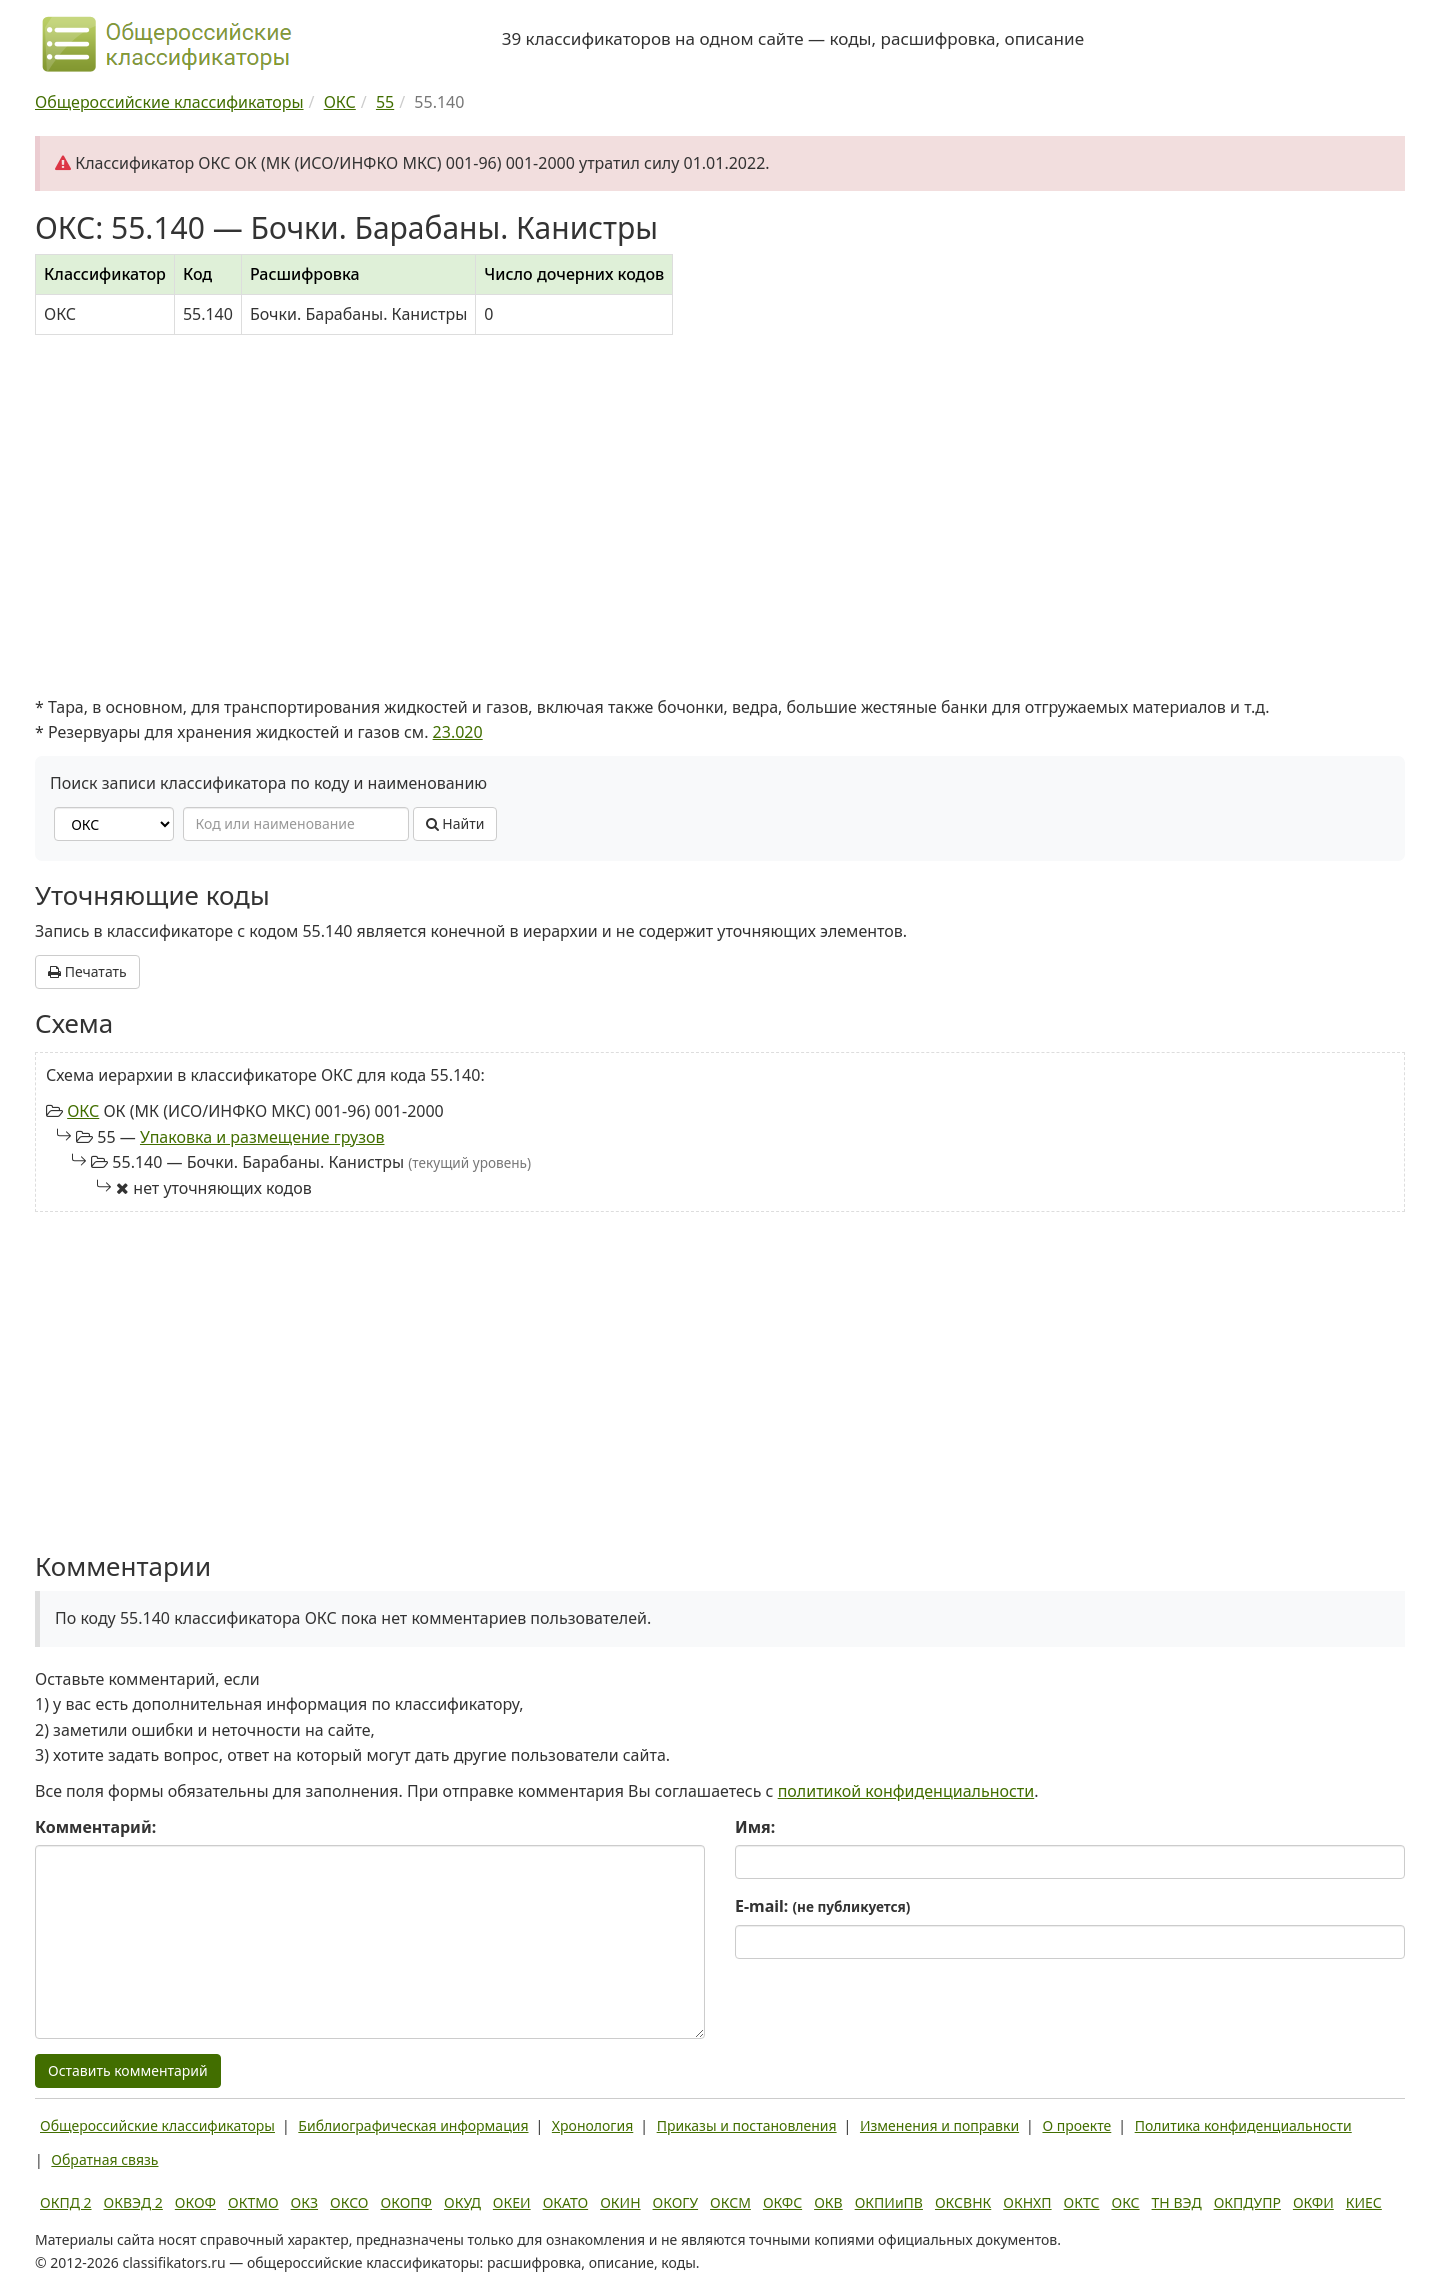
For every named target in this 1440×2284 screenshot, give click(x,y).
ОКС (83, 1111)
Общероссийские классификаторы (157, 2125)
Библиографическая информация (413, 2125)
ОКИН (620, 2202)
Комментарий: (95, 1827)
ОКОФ (195, 2202)
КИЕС (1364, 2202)
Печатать (87, 971)
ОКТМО (253, 2202)
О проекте (1076, 2125)
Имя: (755, 1827)
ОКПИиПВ (889, 2202)
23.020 (458, 732)
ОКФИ (1313, 2202)
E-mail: (822, 1906)
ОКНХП (1027, 2202)
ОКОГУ (676, 2202)
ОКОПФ (406, 2202)
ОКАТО (566, 2202)
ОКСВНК (963, 2202)
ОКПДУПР (1247, 2202)
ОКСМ (730, 2202)
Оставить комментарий (128, 2070)
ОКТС (1082, 2202)
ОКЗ (304, 2202)
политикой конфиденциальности (906, 1791)
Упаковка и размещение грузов (262, 1137)
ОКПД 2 (66, 2202)
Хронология (592, 2125)
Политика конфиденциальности (1243, 2125)
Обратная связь (104, 2159)
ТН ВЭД (1177, 2202)
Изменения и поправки (939, 2125)
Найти (455, 823)
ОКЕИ (512, 2202)
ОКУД (462, 2202)
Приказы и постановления (747, 2125)
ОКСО (349, 2202)
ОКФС (782, 2202)
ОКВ (828, 2202)
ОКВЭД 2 (133, 2202)
